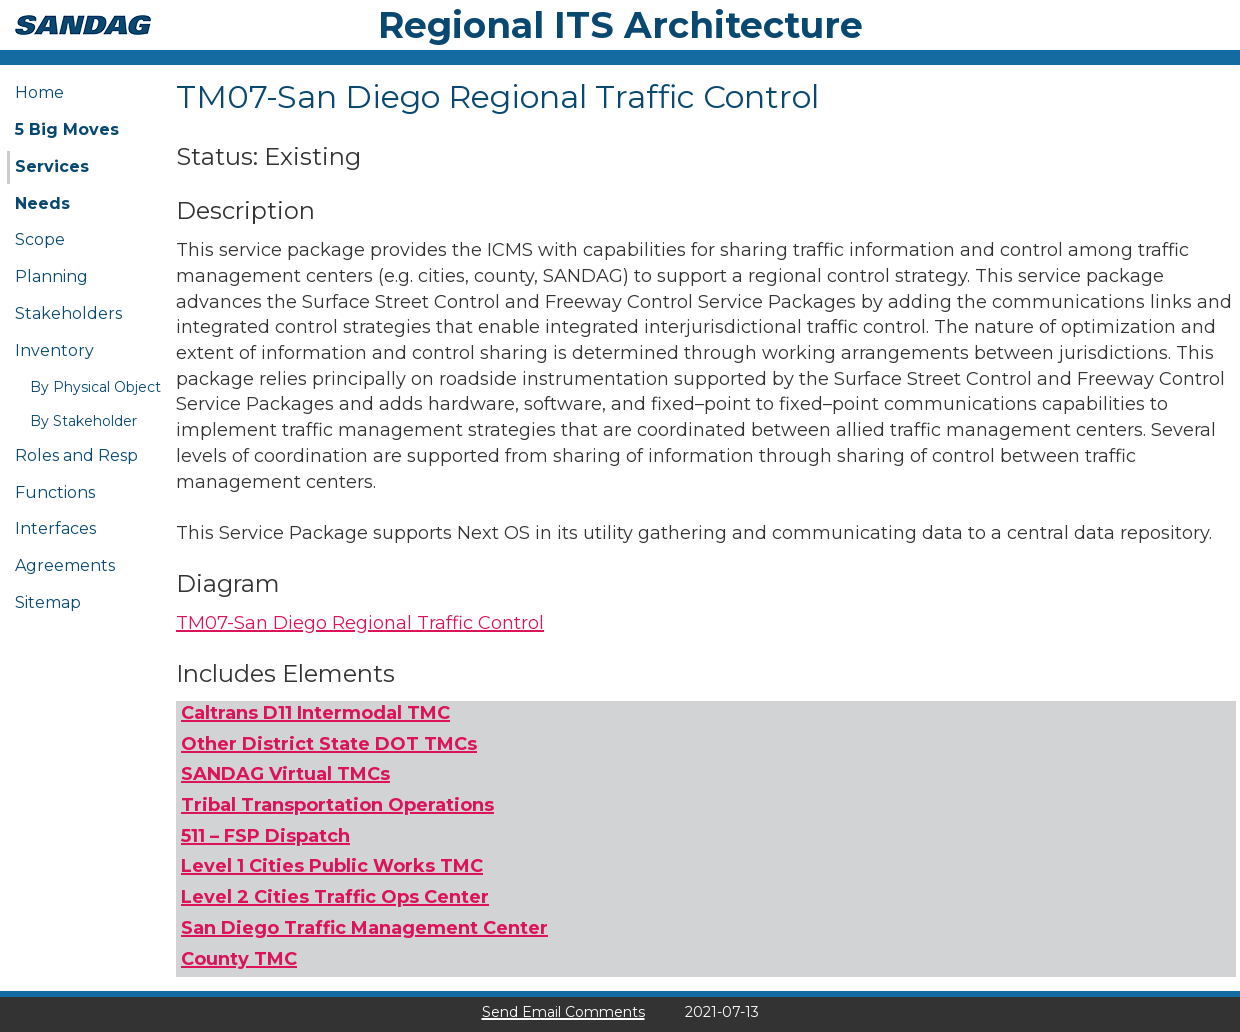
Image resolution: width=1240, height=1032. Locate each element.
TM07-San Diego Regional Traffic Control (360, 623)
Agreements (65, 565)
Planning (51, 276)
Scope (40, 239)
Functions (55, 492)
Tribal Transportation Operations (337, 805)
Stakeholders (68, 313)
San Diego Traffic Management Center (364, 928)
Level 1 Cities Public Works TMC (332, 866)
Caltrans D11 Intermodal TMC (315, 713)
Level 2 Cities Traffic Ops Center (335, 897)
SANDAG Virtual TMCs (285, 774)
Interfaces (55, 528)
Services (52, 166)
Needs (42, 203)
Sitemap (48, 602)
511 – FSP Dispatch (265, 836)
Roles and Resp (76, 455)
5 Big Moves (67, 129)
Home (39, 92)
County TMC (239, 959)
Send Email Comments (563, 1012)
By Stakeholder (83, 421)
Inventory (54, 350)
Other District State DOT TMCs (329, 744)
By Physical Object (95, 387)
